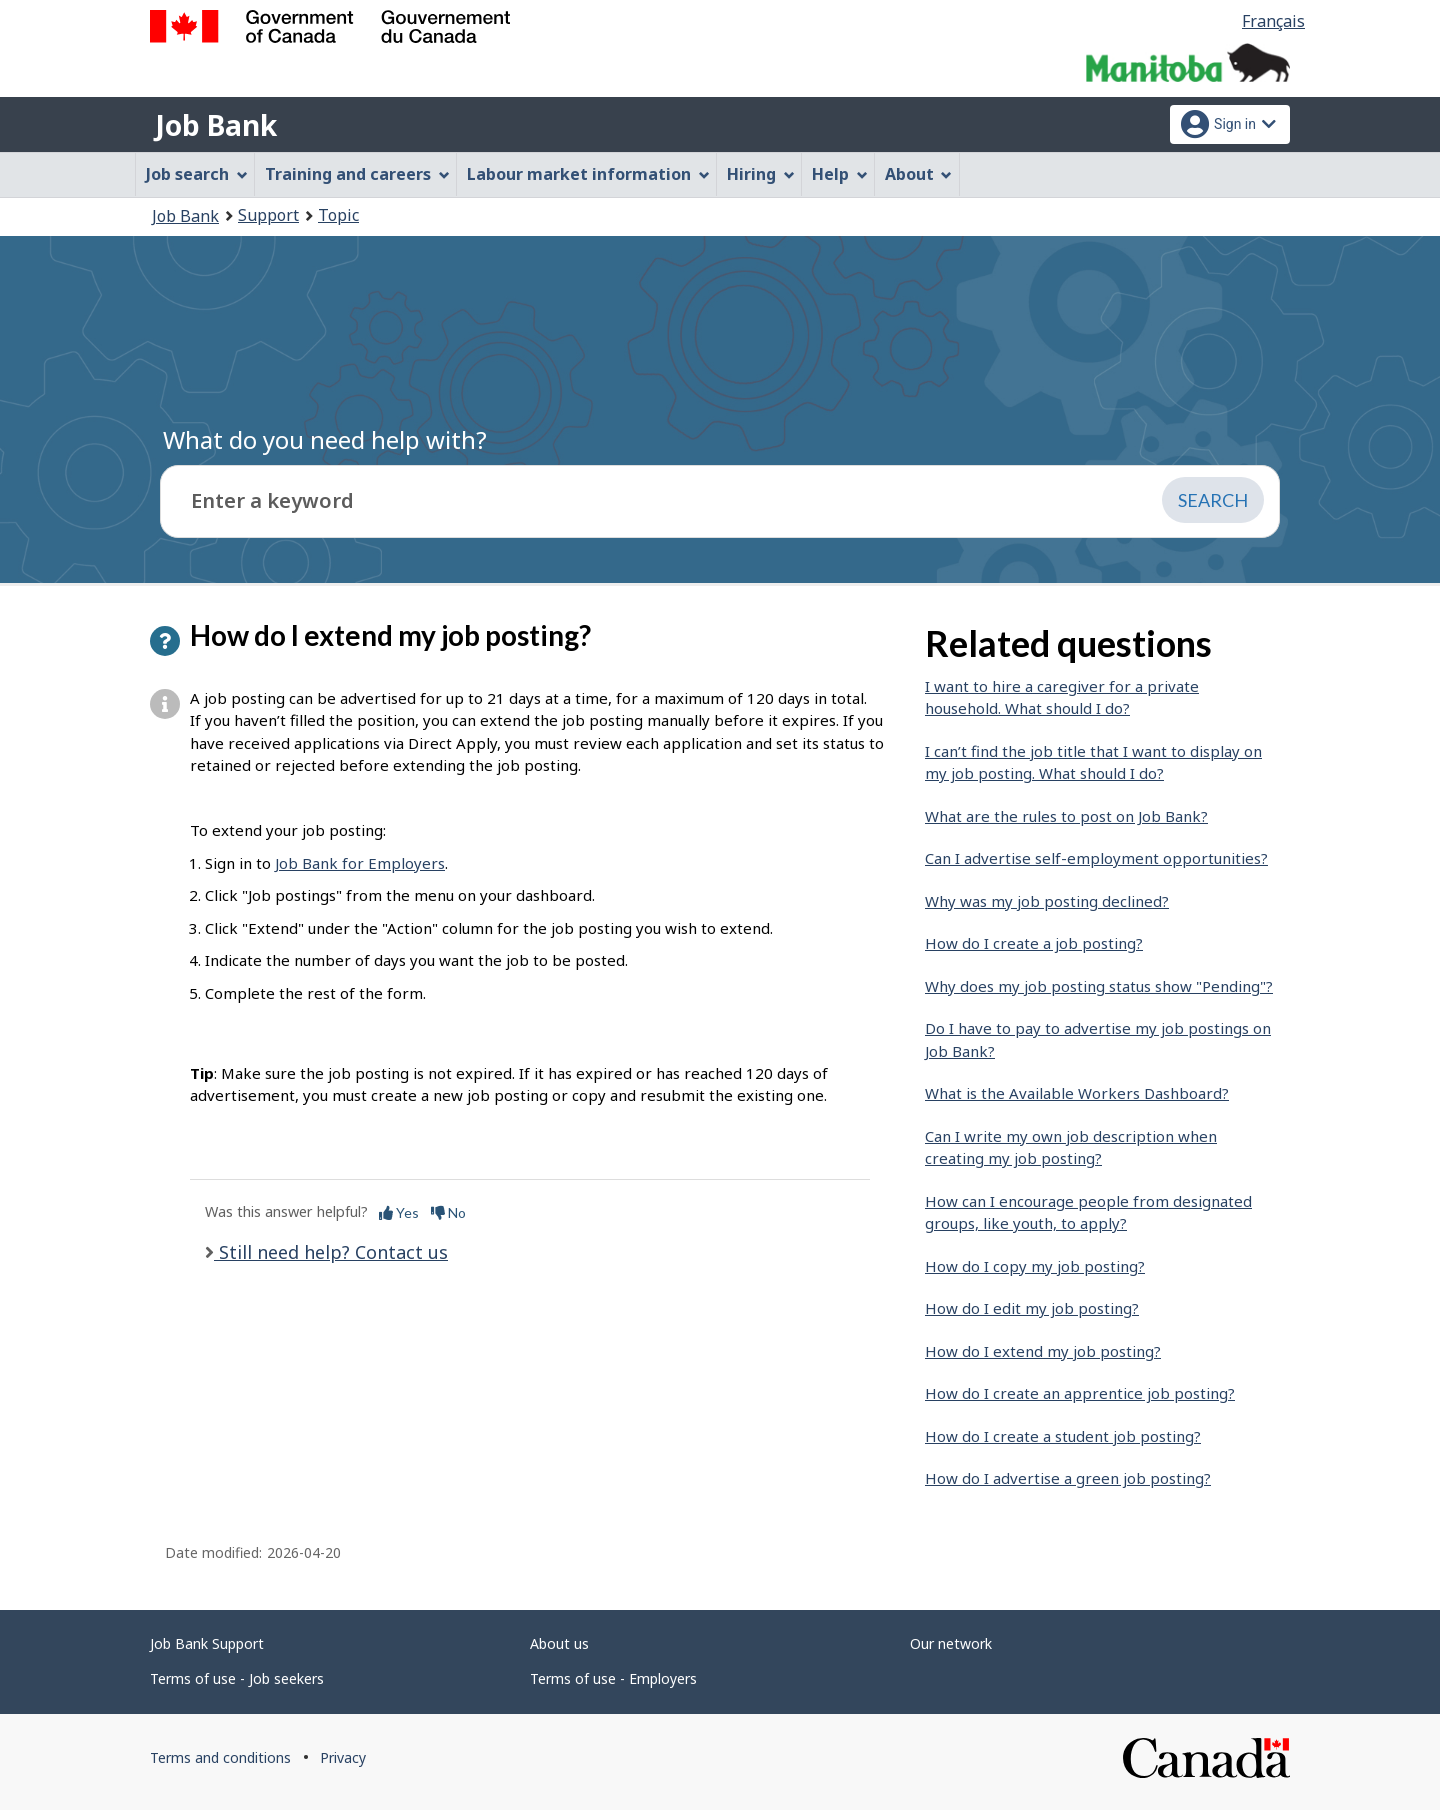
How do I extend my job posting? (1043, 1351)
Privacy (343, 1757)
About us (559, 1643)
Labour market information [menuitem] (588, 174)
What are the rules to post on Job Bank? (1066, 816)
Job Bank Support (207, 1643)
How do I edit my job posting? (1032, 1308)
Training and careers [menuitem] (357, 174)
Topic (338, 215)
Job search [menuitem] (197, 174)
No (448, 1212)
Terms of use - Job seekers (237, 1678)
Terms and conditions (220, 1757)
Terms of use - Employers (613, 1678)
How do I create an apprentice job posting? (1080, 1393)
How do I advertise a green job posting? (1068, 1478)
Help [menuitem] (840, 174)
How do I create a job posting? (1034, 943)
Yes (399, 1212)
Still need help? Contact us (331, 1252)
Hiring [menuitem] (761, 174)
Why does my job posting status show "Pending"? (1099, 986)
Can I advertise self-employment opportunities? (1096, 858)
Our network (951, 1643)
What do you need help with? (325, 439)
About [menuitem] (919, 174)
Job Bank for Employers (360, 863)
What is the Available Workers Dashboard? (1077, 1093)
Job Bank (216, 125)
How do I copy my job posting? (1035, 1266)
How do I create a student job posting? (1063, 1436)
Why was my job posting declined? (1047, 901)
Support (268, 215)
